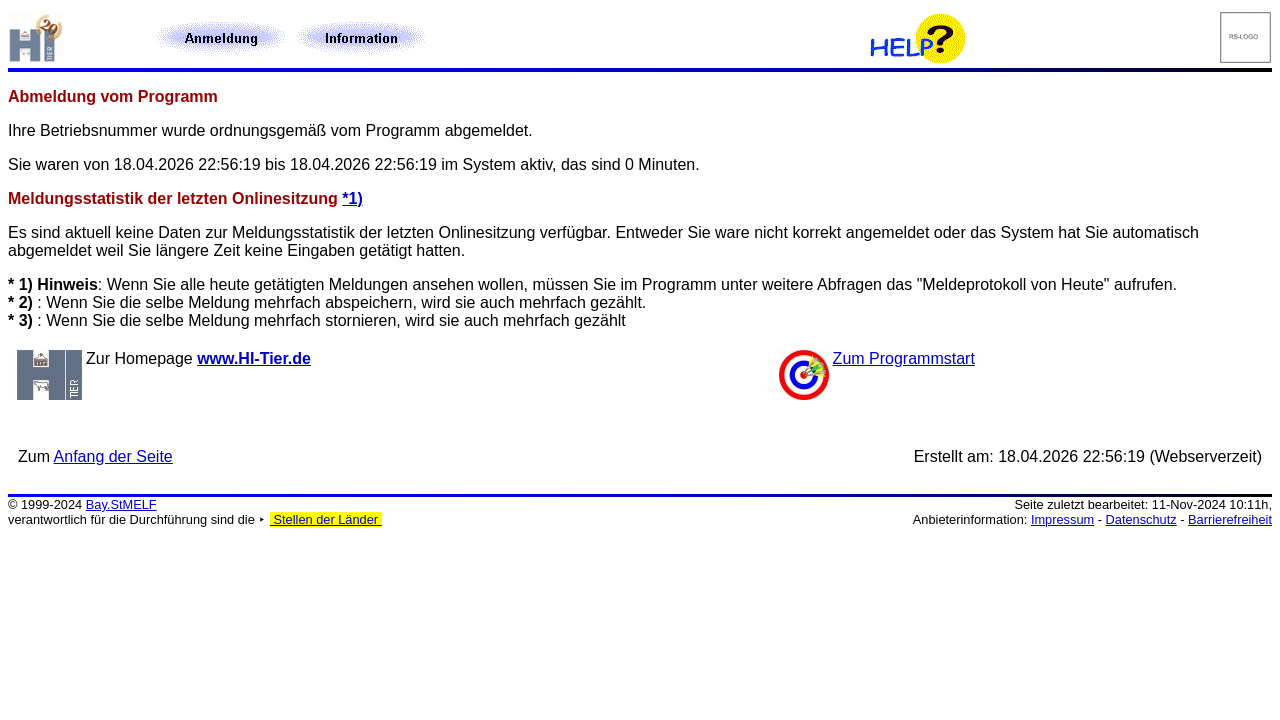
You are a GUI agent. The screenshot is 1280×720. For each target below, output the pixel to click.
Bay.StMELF (121, 504)
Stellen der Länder (326, 519)
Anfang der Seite (113, 456)
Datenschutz (1141, 519)
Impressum (1062, 519)
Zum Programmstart (904, 358)
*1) (352, 198)
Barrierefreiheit (1230, 519)
